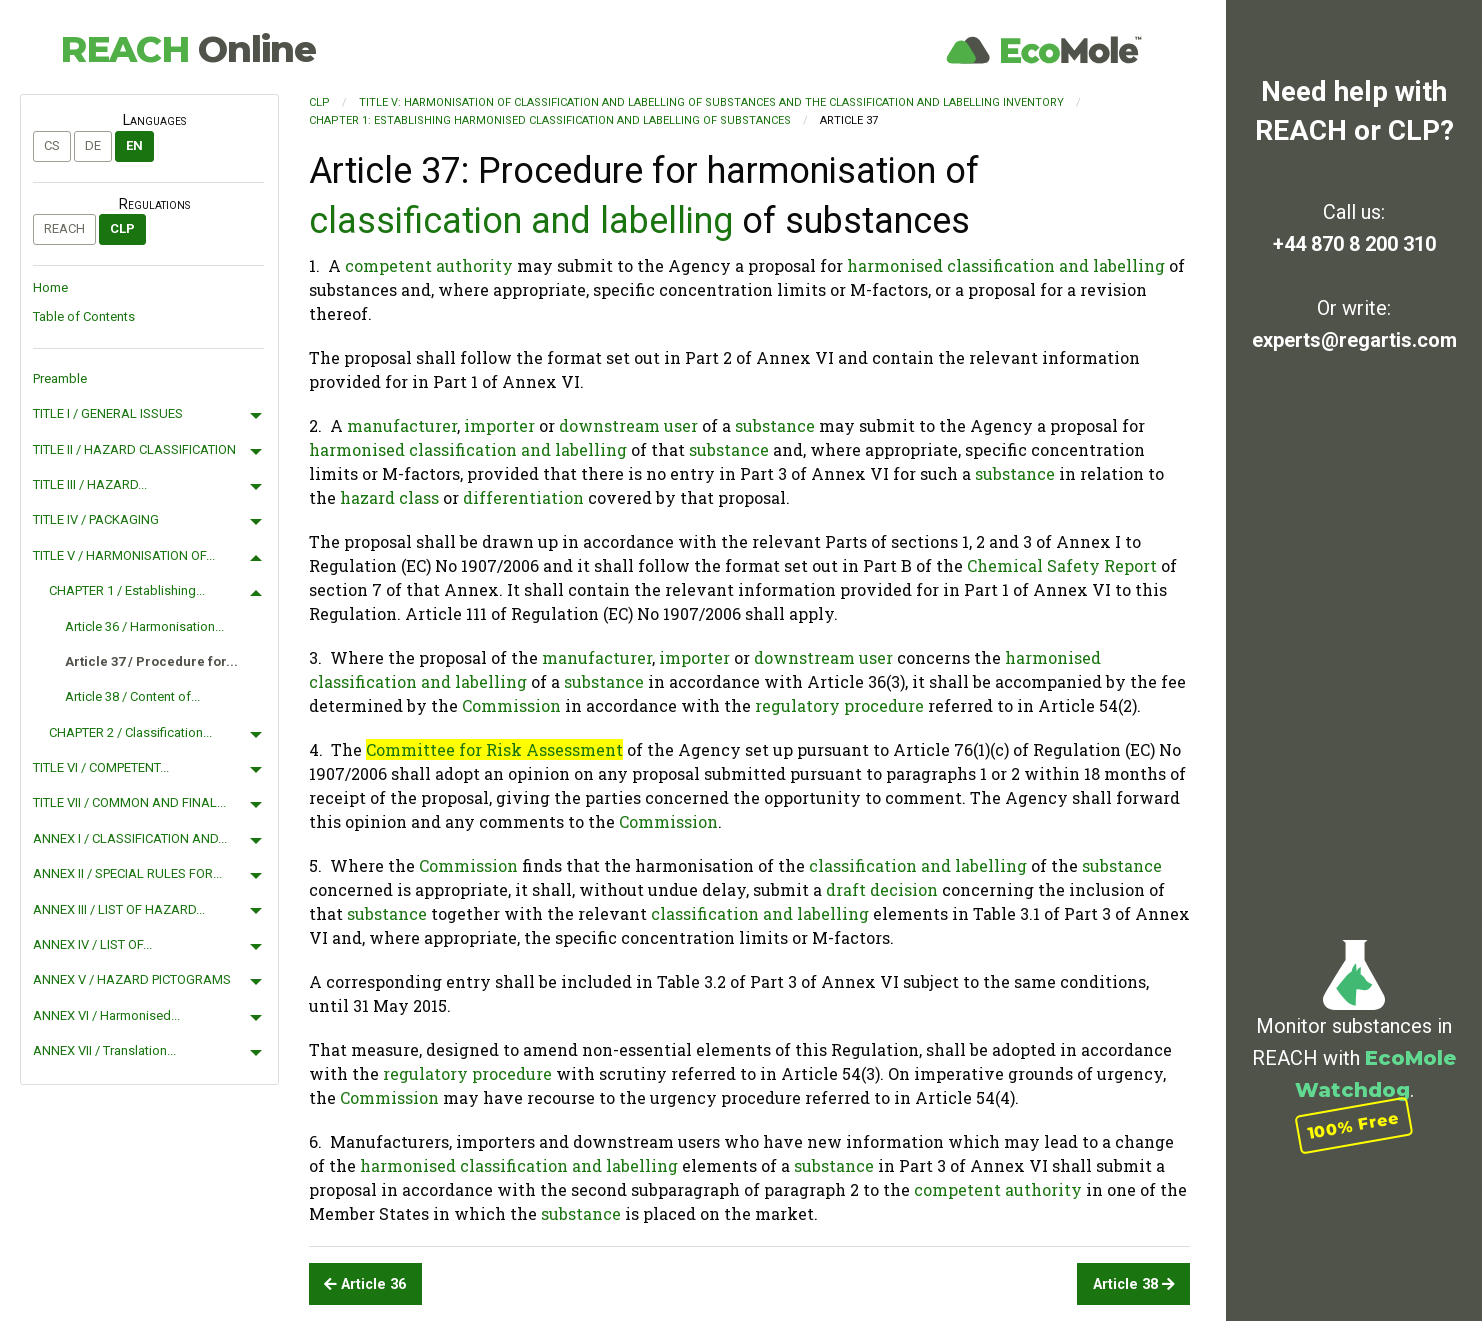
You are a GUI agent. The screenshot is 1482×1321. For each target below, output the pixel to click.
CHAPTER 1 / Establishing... (127, 590)
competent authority (429, 265)
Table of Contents (84, 316)
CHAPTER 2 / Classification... (130, 732)
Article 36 (365, 1284)
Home (50, 287)
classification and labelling (521, 221)
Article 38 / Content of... (132, 696)
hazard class (389, 497)
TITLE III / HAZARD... (90, 484)
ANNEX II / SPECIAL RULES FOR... (127, 873)
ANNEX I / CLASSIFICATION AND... (130, 838)
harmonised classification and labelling (1006, 265)
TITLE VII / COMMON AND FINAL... (129, 802)
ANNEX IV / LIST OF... (92, 944)
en (134, 145)
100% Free (1354, 1125)
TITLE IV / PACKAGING (96, 519)
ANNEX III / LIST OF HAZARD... (119, 909)
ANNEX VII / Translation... (104, 1050)
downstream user (628, 425)
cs (52, 145)
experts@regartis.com (1354, 340)
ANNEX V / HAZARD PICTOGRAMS (132, 979)
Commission (511, 705)
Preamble (60, 378)
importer (499, 425)
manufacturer (402, 425)
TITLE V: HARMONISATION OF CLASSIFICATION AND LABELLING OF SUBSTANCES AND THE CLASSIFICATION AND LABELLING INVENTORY (711, 102)
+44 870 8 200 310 (1354, 244)
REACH (188, 49)
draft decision (882, 889)
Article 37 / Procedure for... (151, 661)
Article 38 (1134, 1284)
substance (775, 425)
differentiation (523, 497)
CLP (122, 228)
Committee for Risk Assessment (494, 749)
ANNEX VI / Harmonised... (106, 1015)
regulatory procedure (839, 705)
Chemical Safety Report (1062, 565)
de (93, 145)
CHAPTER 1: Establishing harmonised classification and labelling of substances (550, 120)
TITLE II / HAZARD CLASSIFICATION (134, 449)
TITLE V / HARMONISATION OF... (124, 555)
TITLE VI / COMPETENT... (101, 767)
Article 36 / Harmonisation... (144, 626)
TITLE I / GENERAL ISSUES (108, 413)
